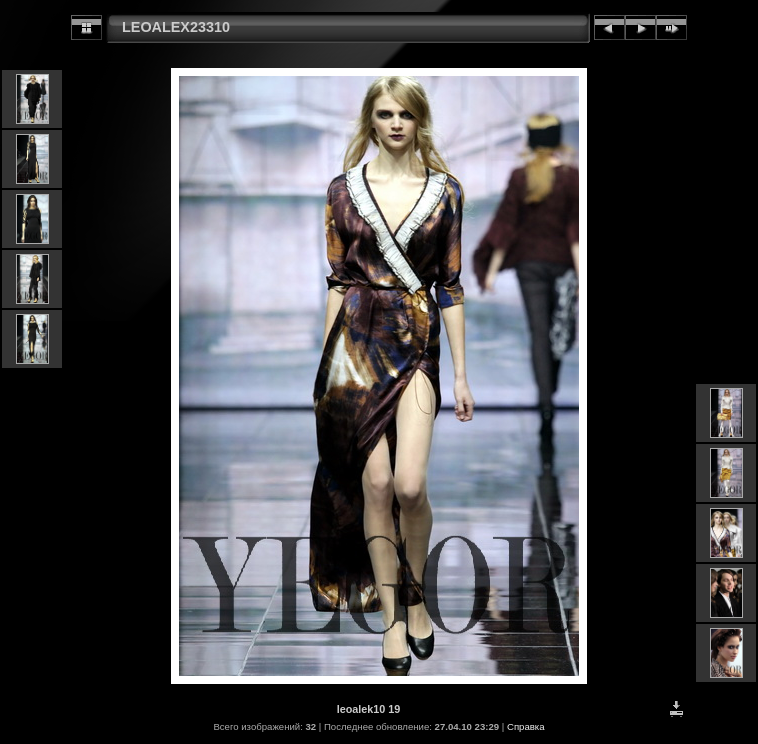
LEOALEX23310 (176, 27)
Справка (526, 726)
